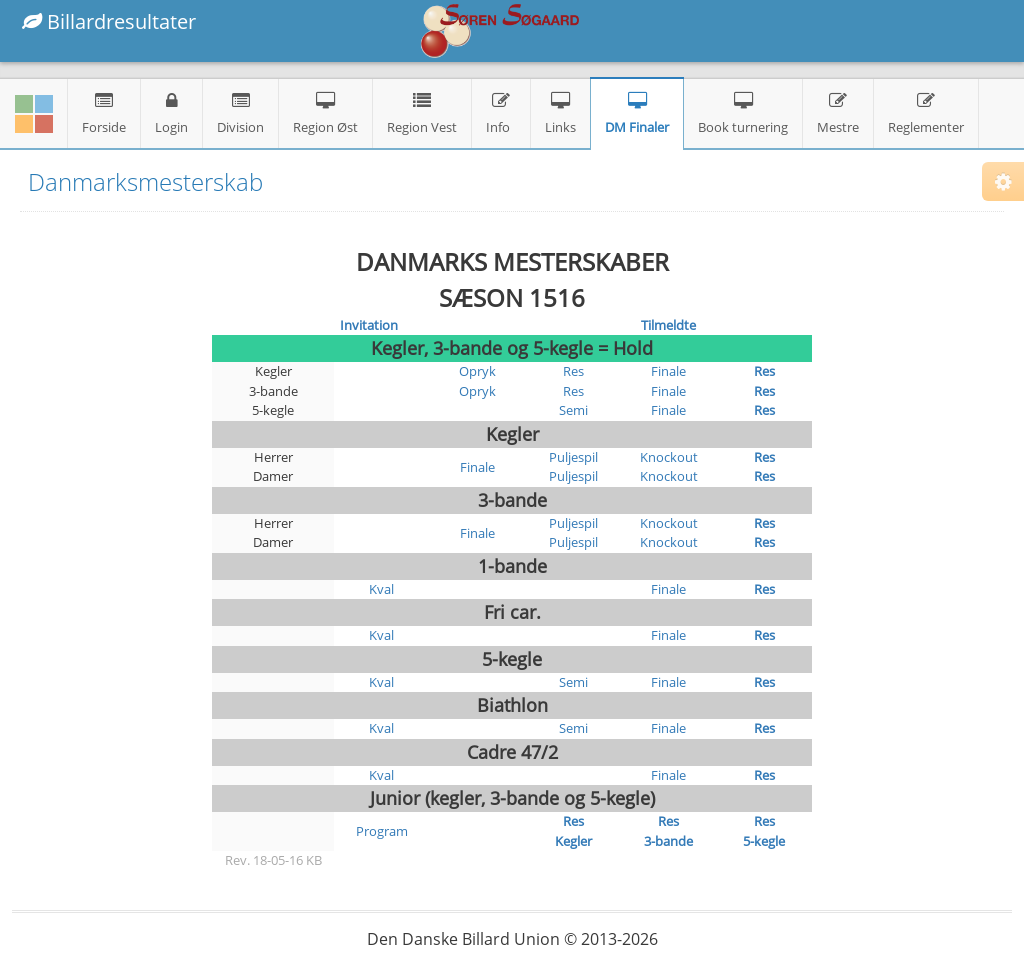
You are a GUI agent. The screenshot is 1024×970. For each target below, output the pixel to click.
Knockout (669, 457)
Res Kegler (573, 831)
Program (382, 831)
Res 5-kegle (764, 831)
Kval (381, 589)
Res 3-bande (668, 831)
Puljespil (573, 457)
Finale (668, 371)
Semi (573, 410)
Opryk (477, 371)
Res (573, 371)
